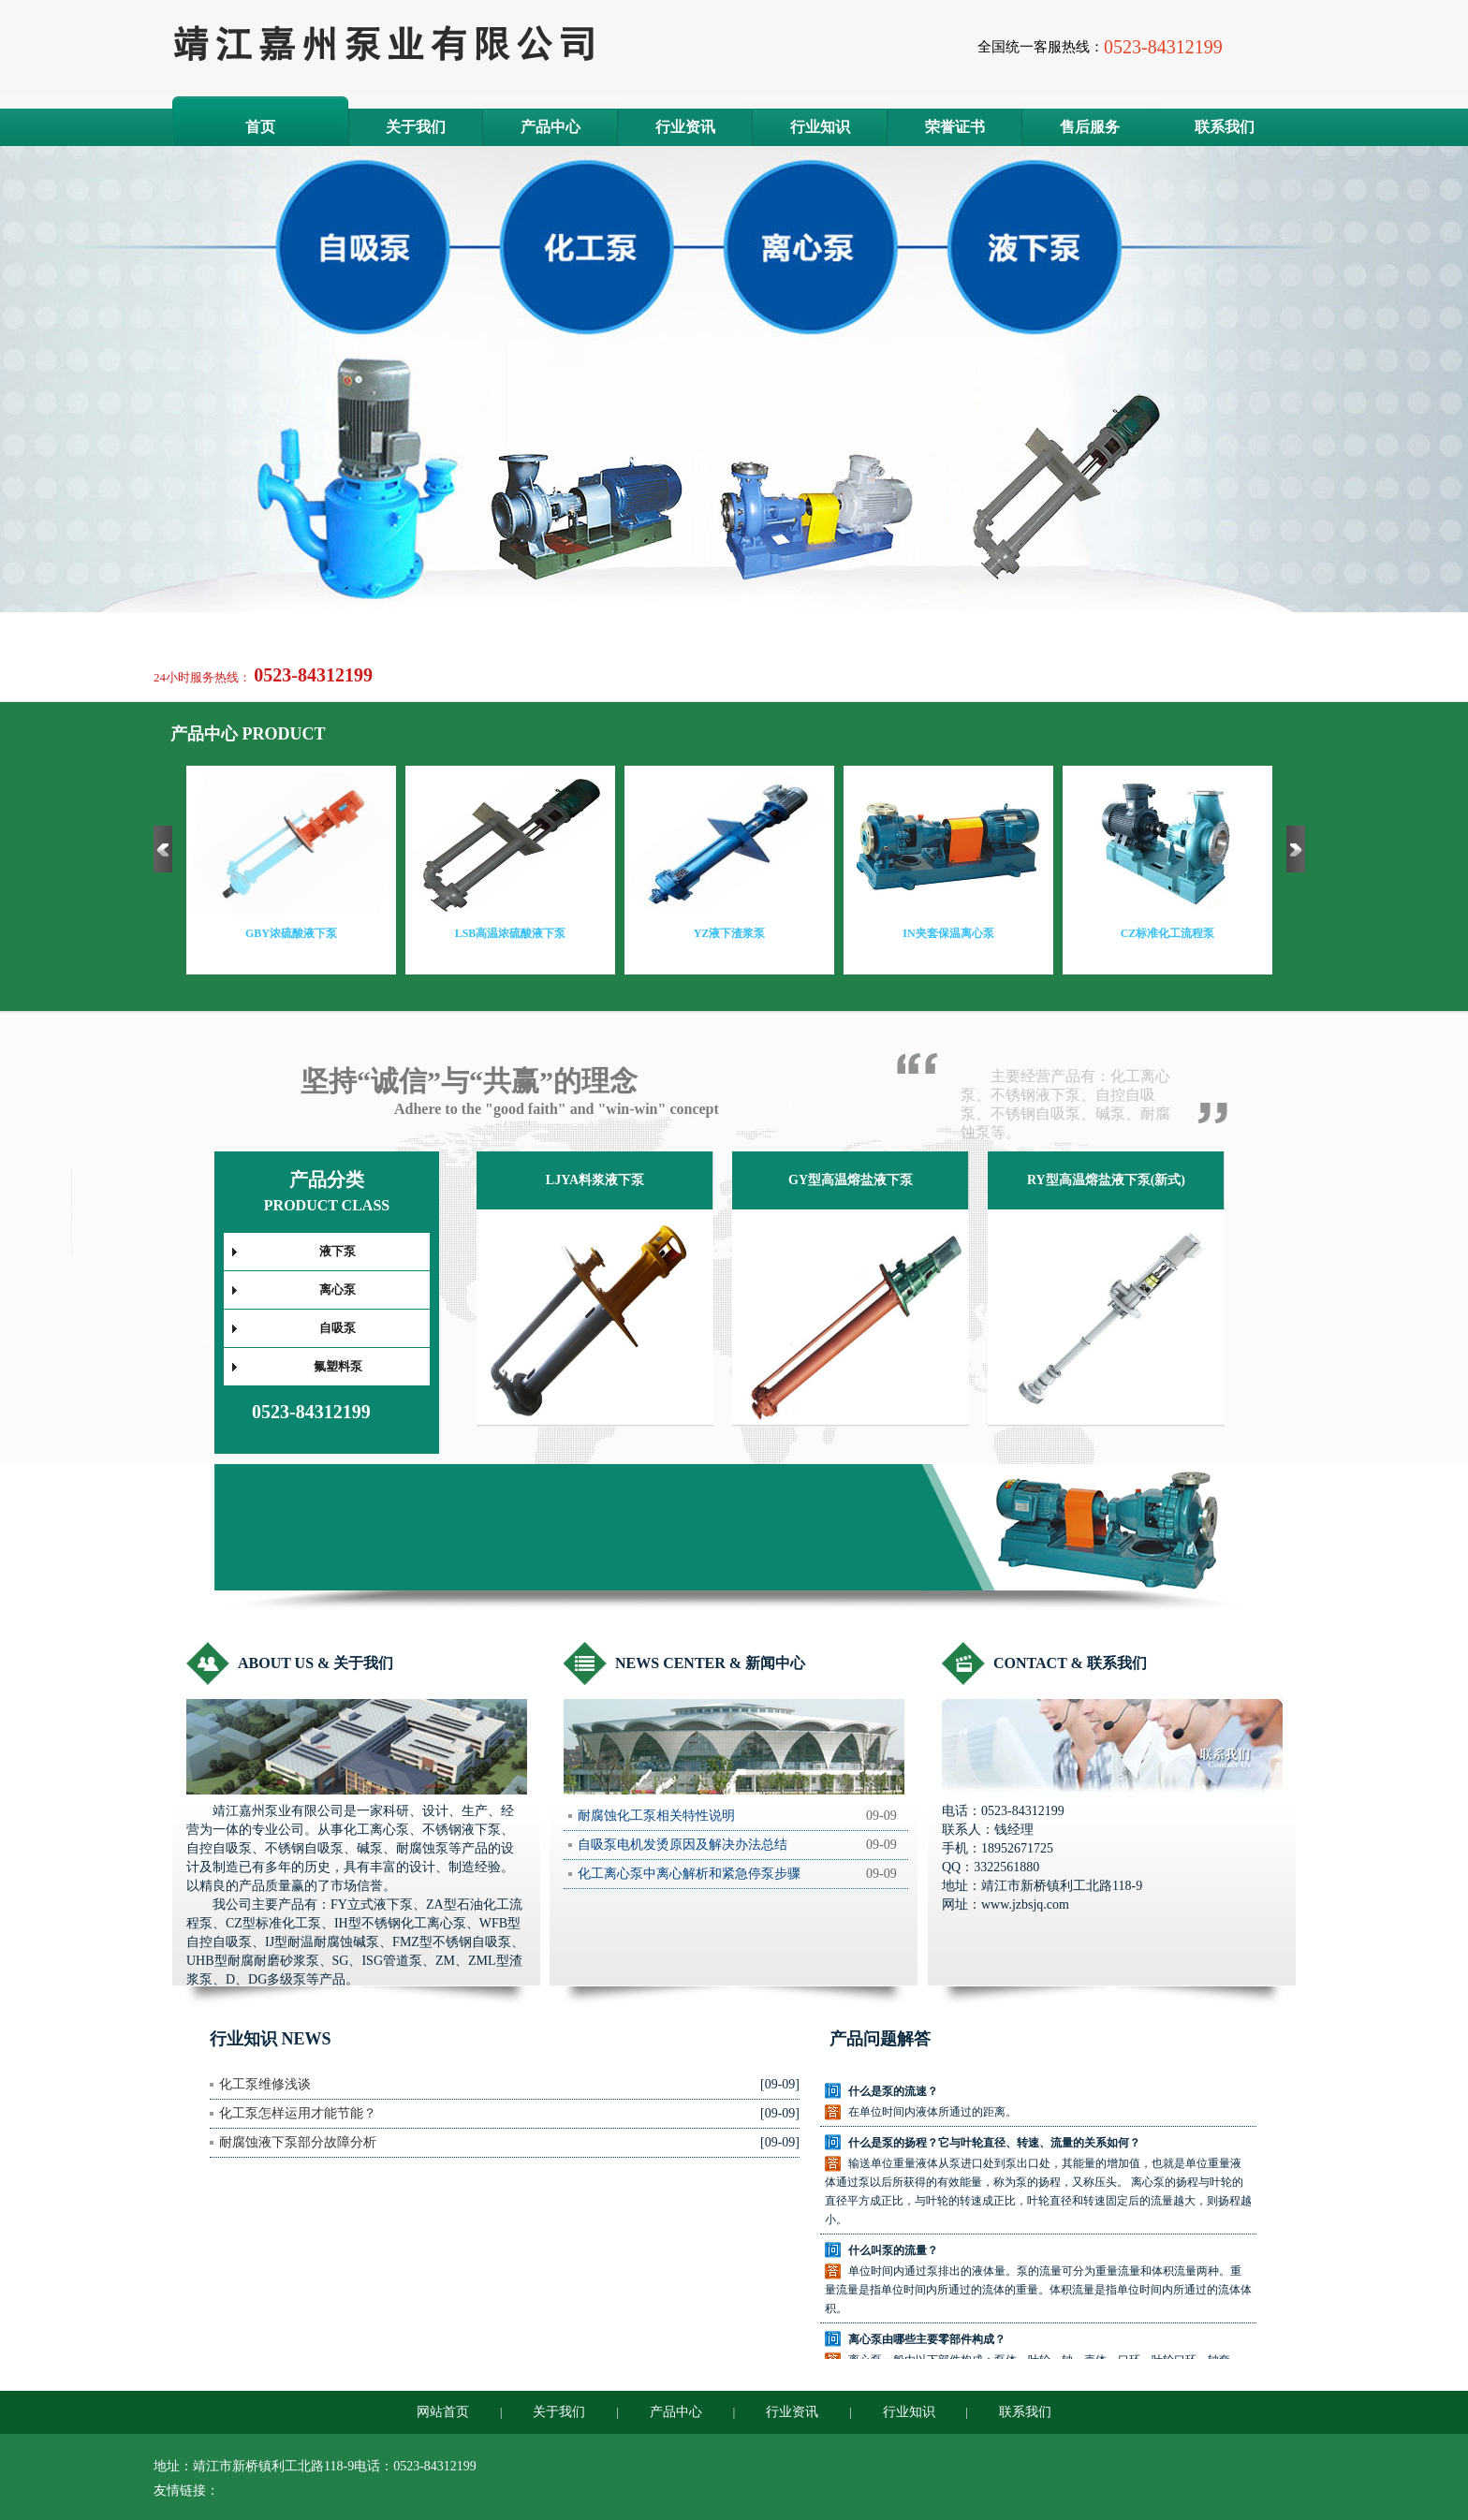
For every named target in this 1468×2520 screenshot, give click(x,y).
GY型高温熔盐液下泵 (850, 1180)
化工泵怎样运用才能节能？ (297, 2113)
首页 (260, 127)
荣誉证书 (955, 127)
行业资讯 (685, 127)
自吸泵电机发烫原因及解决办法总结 (682, 1845)
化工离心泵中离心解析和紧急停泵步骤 (689, 1874)
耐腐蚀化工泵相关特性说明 (656, 1816)
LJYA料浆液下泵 (595, 1180)
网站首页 (443, 2412)
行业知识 (820, 127)
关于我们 (416, 127)
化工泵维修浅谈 (265, 2084)
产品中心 (550, 127)
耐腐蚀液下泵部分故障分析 (297, 2142)
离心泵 (337, 1289)
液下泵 (337, 1251)
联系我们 (1225, 127)
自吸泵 (337, 1328)
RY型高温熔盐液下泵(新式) (1106, 1180)
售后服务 (1090, 127)
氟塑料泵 (338, 1366)
